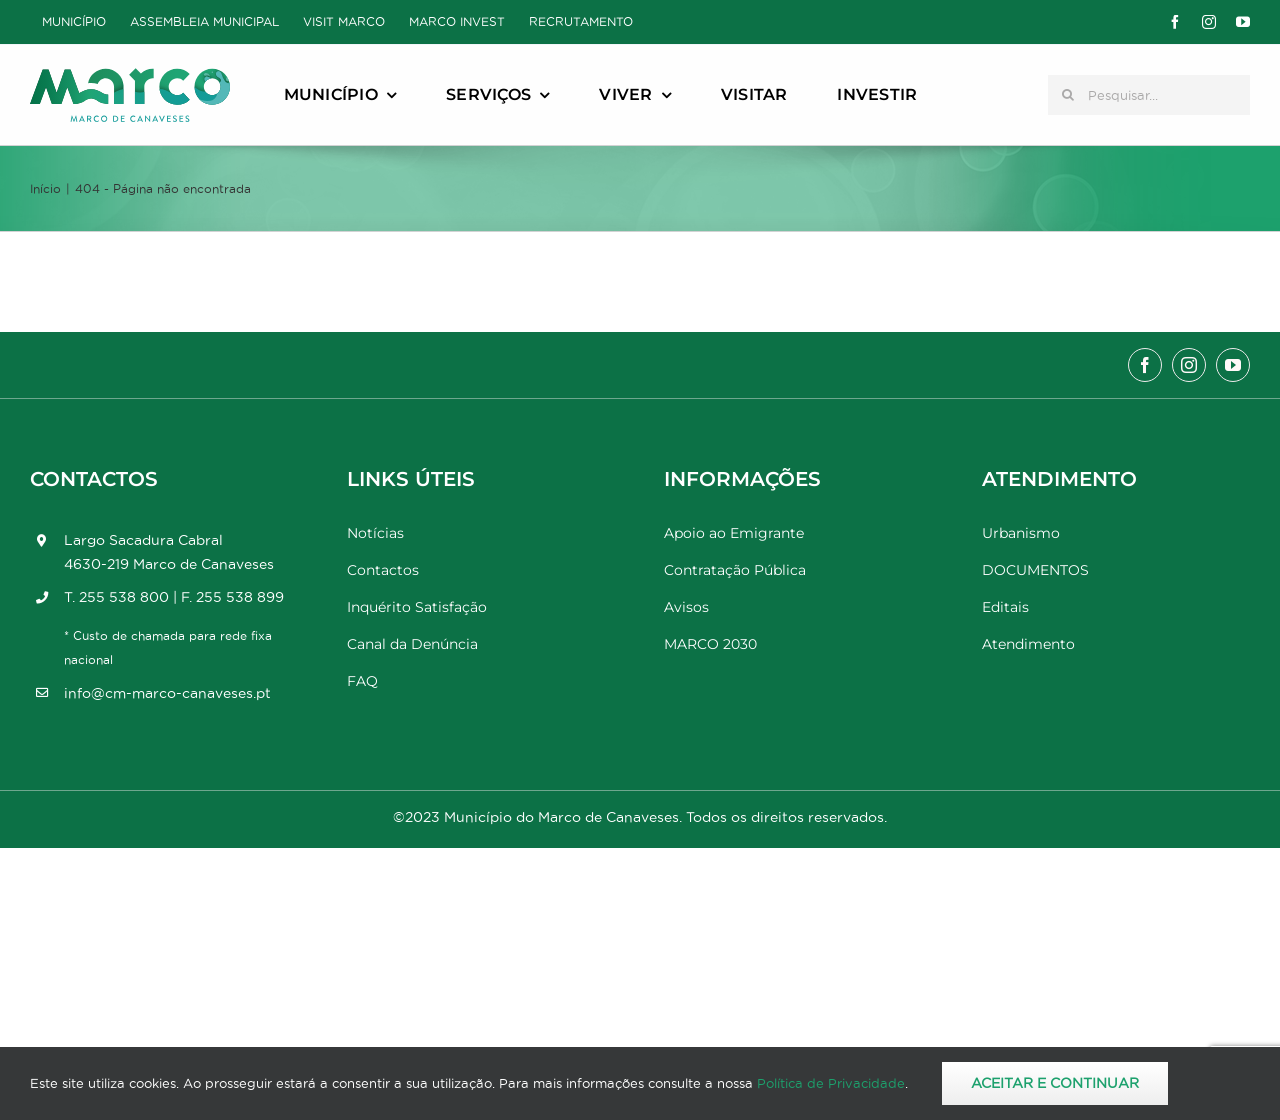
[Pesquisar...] (1149, 95)
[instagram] (1209, 22)
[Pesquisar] (1068, 95)
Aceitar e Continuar (1055, 1083)
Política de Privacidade (831, 1083)
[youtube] (1243, 22)
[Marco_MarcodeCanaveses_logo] (130, 76)
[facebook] (1175, 22)
